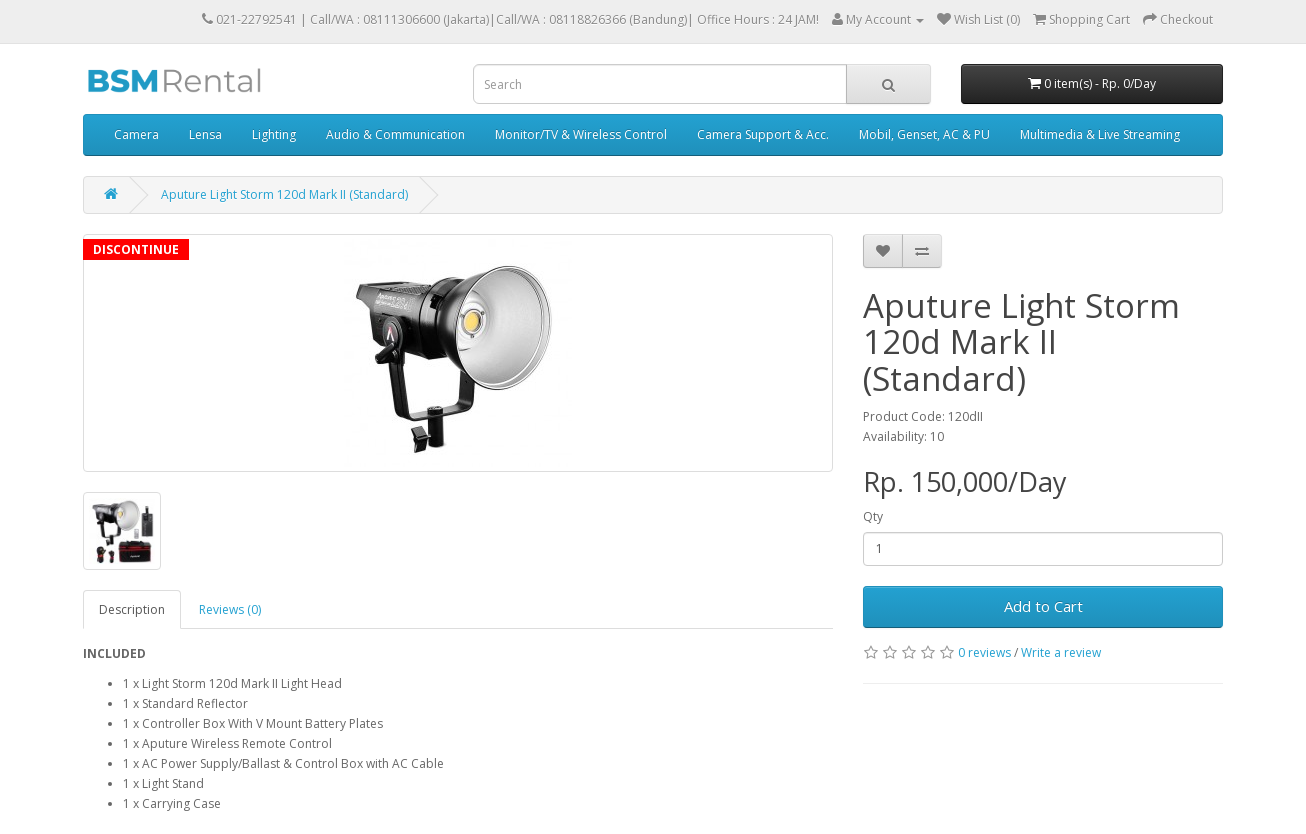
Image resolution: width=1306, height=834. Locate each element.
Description (132, 609)
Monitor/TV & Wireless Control (581, 134)
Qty (873, 516)
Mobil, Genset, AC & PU (924, 134)
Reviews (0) (230, 609)
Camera (136, 134)
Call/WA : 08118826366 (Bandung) (591, 19)
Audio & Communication (395, 134)
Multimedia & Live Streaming (1100, 134)
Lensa (205, 134)
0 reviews (984, 652)
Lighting (274, 134)
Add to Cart (1043, 606)
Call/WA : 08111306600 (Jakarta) (399, 19)
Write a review (1061, 652)
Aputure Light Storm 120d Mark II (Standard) (284, 194)
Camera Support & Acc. (763, 134)
